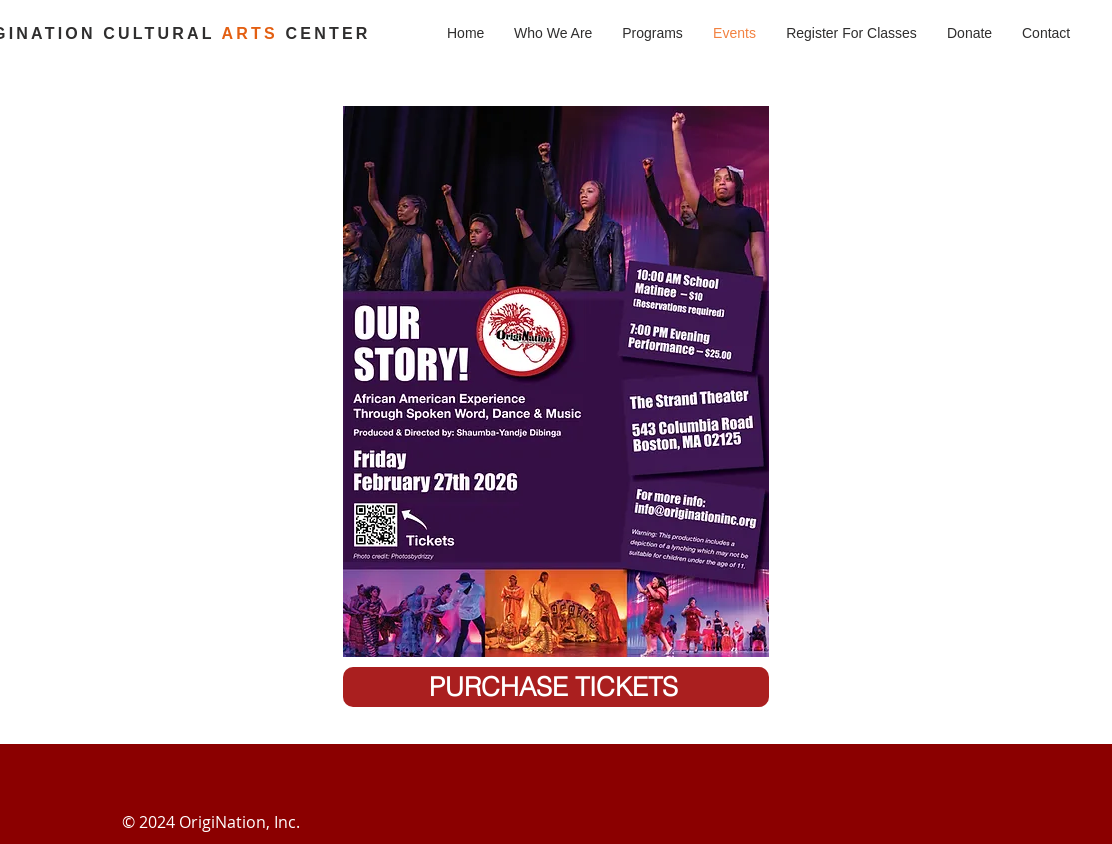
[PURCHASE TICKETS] (556, 687)
